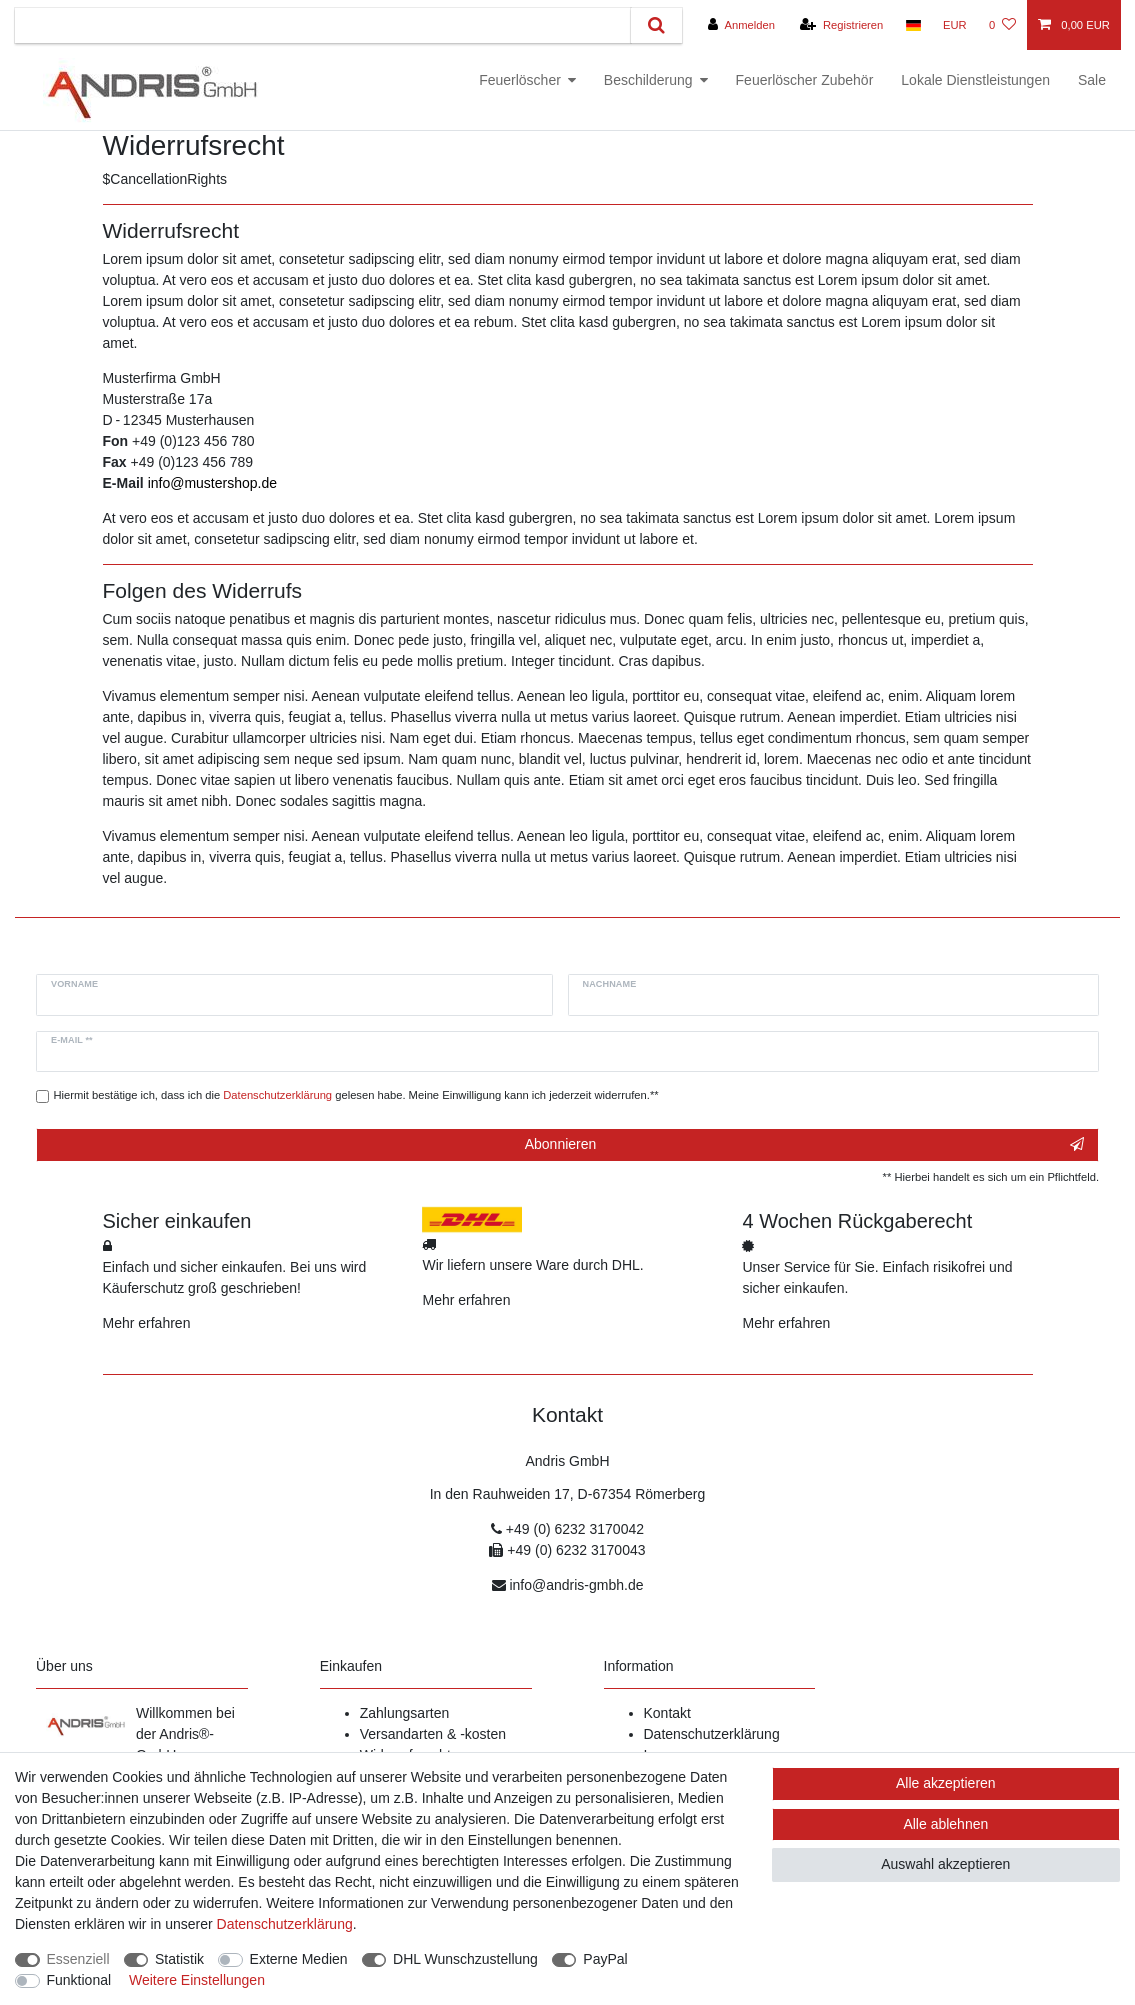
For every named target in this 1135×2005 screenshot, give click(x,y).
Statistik (179, 1959)
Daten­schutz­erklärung (285, 1924)
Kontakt (667, 1713)
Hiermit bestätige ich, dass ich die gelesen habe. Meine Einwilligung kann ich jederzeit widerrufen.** (356, 1095)
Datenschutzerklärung (712, 1734)
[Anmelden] (741, 25)
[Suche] (656, 25)
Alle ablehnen (945, 1824)
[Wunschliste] (1002, 25)
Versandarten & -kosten (433, 1734)
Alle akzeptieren (946, 1783)
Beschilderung (648, 80)
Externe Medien (299, 1959)
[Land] (912, 25)
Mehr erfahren (147, 1323)
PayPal (605, 1959)
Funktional (79, 1980)
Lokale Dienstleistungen (975, 80)
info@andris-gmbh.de (576, 1585)
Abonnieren (804, 1145)
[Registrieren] (841, 25)
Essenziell (78, 1959)
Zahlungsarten (405, 1713)
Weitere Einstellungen (197, 1980)
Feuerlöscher (520, 80)
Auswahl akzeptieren (945, 1864)
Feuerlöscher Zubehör (805, 80)
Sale (1092, 80)
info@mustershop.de (212, 483)
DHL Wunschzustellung (465, 1959)
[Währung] (955, 25)
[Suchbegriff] (323, 25)
